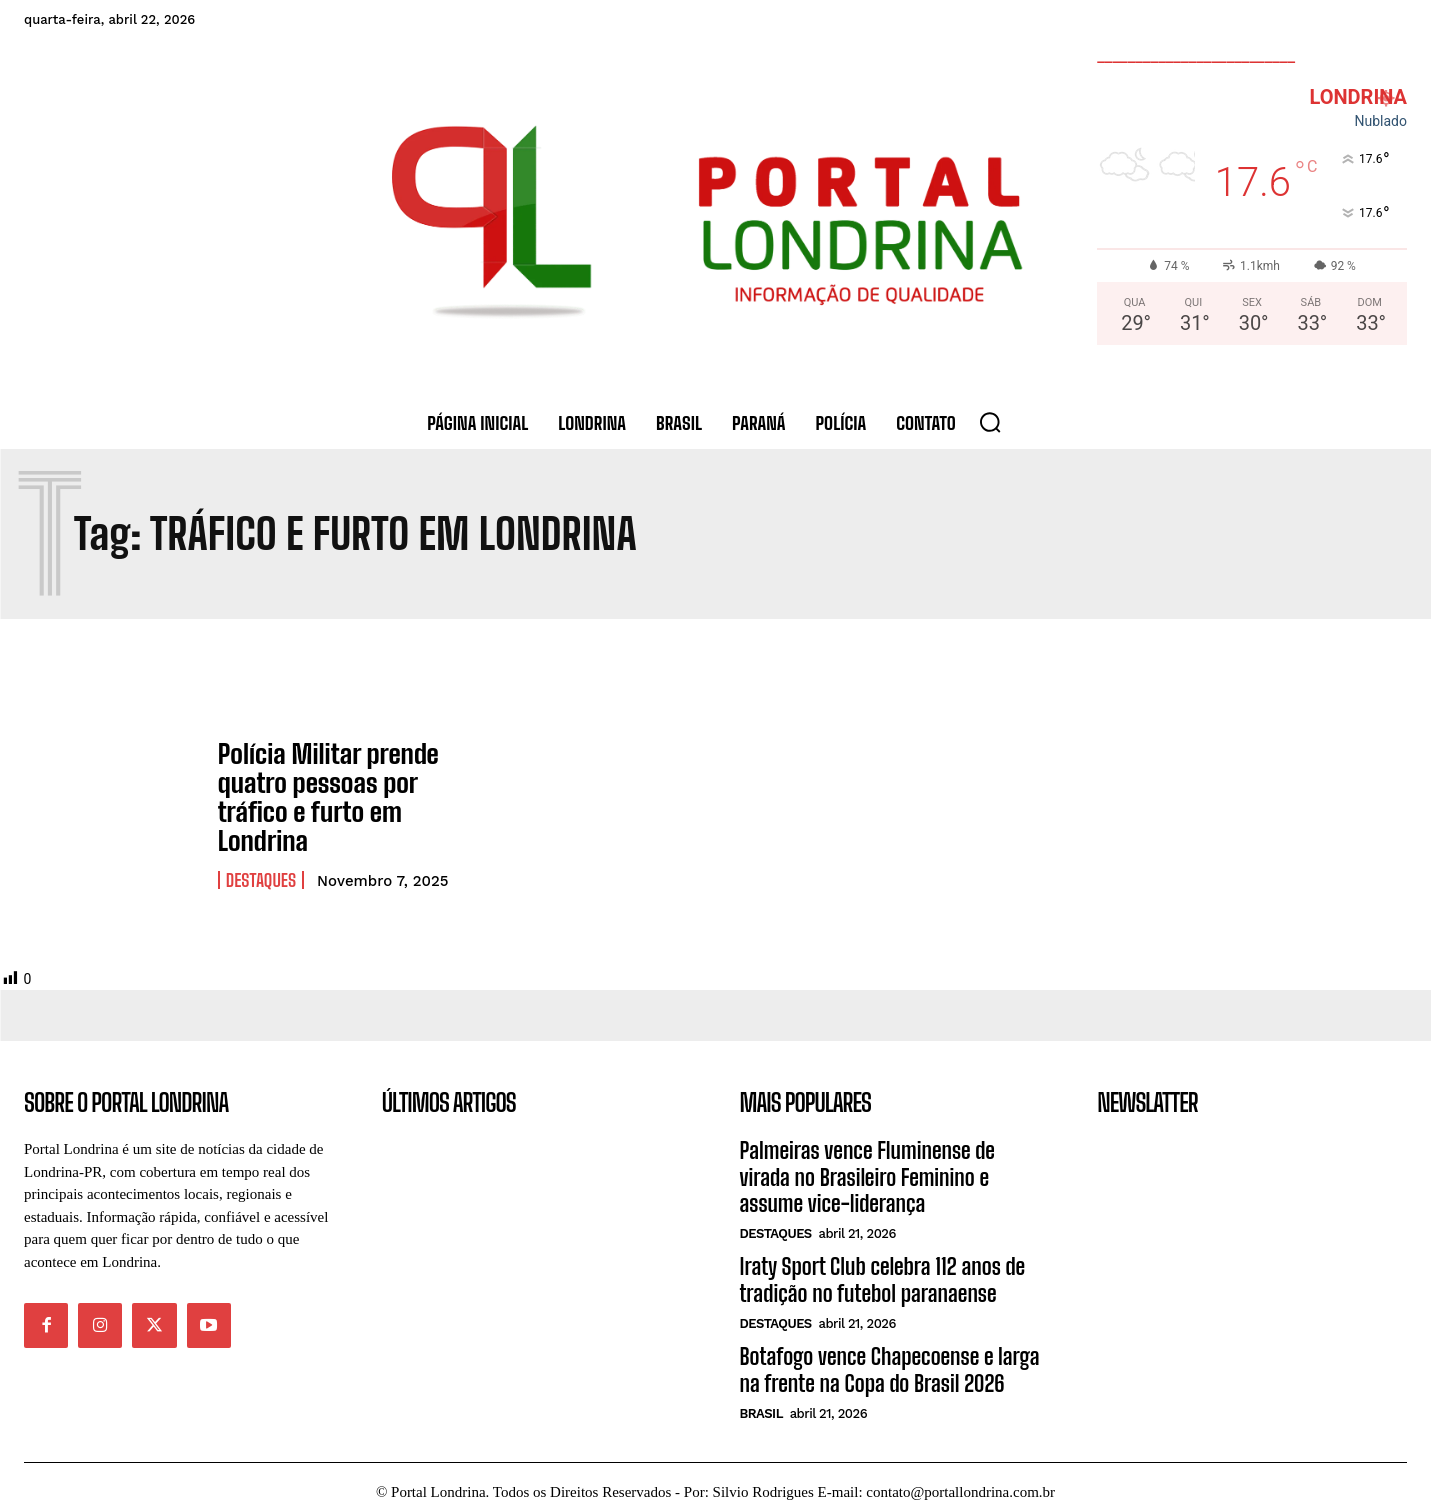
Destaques (261, 870)
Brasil (761, 1403)
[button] (990, 422)
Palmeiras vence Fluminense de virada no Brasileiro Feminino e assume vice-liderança (867, 1167)
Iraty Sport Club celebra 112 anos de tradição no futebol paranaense (882, 1269)
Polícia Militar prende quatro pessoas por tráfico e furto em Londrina (318, 792)
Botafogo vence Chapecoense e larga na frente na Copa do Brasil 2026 (890, 1359)
